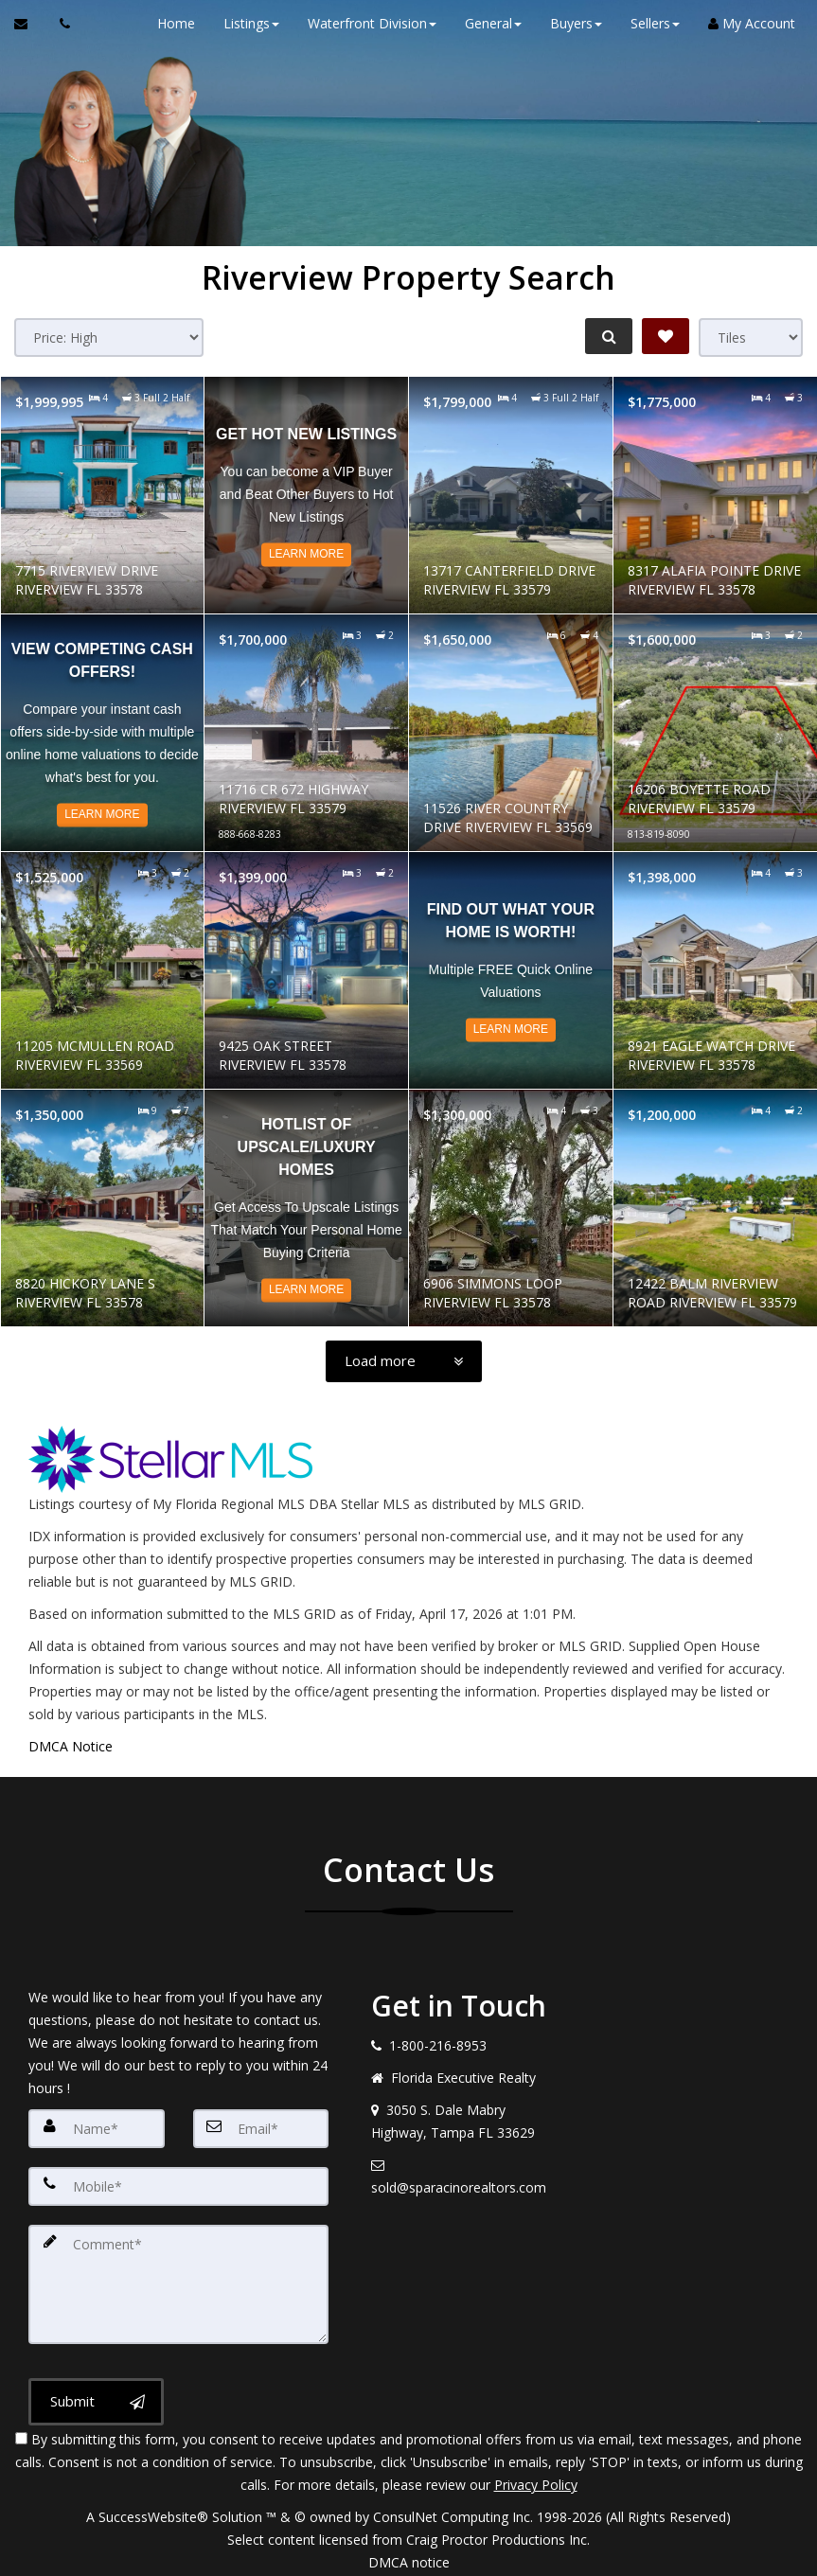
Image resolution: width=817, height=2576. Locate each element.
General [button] (486, 23)
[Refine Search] (605, 336)
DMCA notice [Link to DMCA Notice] (409, 2555)
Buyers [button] (569, 23)
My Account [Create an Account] (745, 23)
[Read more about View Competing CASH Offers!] (102, 732)
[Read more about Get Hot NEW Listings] (306, 495)
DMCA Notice (70, 1746)
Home (169, 23)
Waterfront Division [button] (365, 23)
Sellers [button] (648, 23)
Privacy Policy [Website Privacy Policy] (535, 2477)
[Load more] (404, 1361)
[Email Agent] (29, 23)
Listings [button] (245, 23)
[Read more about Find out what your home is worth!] (511, 970)
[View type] (751, 337)
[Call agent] (59, 23)
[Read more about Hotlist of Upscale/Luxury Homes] (306, 1208)
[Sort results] (109, 337)
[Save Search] (665, 336)
